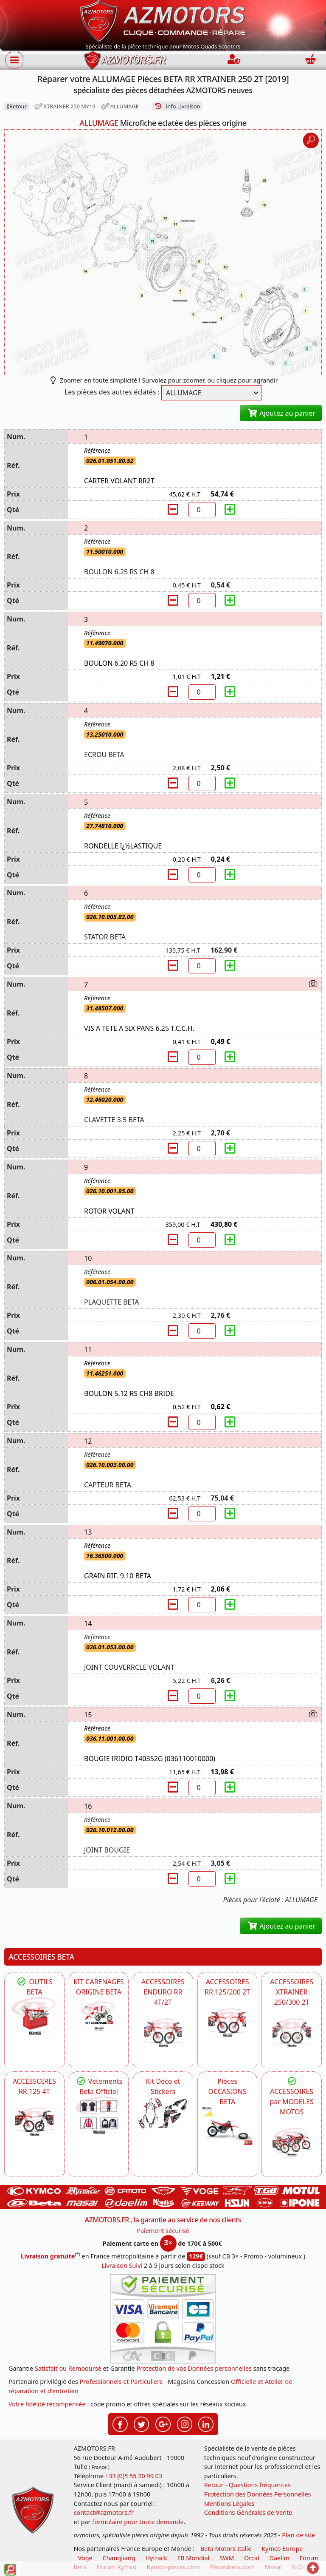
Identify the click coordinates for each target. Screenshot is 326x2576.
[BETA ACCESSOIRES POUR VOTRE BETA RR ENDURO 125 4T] (34, 2122)
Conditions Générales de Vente (248, 2512)
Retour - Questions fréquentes (247, 2485)
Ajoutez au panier (280, 413)
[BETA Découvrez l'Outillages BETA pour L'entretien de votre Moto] (34, 2016)
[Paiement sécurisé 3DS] (163, 2318)
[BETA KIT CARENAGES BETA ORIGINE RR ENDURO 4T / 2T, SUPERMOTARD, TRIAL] (98, 2016)
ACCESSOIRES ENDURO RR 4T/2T (163, 1992)
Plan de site (298, 2535)
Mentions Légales (229, 2503)
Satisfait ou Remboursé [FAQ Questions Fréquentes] (68, 2368)
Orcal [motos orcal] (251, 2558)
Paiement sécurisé (163, 2231)
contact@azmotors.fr (104, 2512)
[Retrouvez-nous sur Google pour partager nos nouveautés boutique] (163, 2423)
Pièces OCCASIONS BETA (227, 2091)
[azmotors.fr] (125, 60)
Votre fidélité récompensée (47, 2404)
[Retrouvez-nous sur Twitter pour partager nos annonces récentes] (141, 2423)
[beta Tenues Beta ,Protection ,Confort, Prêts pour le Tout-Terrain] (98, 2116)
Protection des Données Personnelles (257, 2494)
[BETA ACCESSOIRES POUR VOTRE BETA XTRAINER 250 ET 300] (291, 2032)
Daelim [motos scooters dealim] (279, 2558)
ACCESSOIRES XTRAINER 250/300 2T (291, 1992)
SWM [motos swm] (226, 2558)
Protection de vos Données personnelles (194, 2368)
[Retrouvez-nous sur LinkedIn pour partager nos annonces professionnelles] (206, 2423)
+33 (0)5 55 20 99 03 (133, 2476)
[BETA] (291, 2142)
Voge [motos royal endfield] (85, 2558)
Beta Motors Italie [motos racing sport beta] (225, 2549)
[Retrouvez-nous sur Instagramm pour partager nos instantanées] (184, 2423)
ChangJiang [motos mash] (118, 2558)
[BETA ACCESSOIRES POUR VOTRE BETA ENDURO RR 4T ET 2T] (163, 2032)
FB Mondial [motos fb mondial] (193, 2558)
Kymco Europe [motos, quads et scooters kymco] (282, 2549)
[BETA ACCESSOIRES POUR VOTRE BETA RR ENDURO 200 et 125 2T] (227, 2022)
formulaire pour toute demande (137, 2522)
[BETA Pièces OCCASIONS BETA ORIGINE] (227, 2126)
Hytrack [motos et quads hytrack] (156, 2558)
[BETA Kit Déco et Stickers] (163, 2114)
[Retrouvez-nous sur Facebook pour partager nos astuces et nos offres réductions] (120, 2423)
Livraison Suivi (121, 2265)
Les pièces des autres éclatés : (112, 392)
